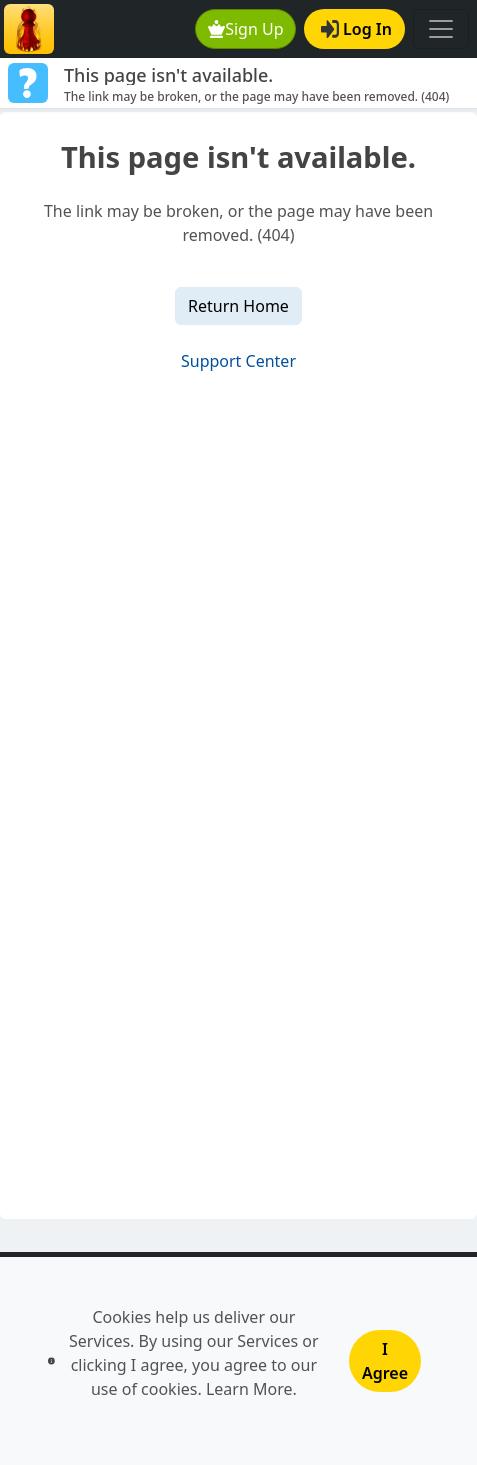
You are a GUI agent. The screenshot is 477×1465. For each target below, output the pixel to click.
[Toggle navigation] (441, 29)
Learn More (249, 1389)
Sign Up (246, 29)
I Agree (385, 1361)
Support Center (238, 361)
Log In (356, 29)
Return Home (238, 306)
